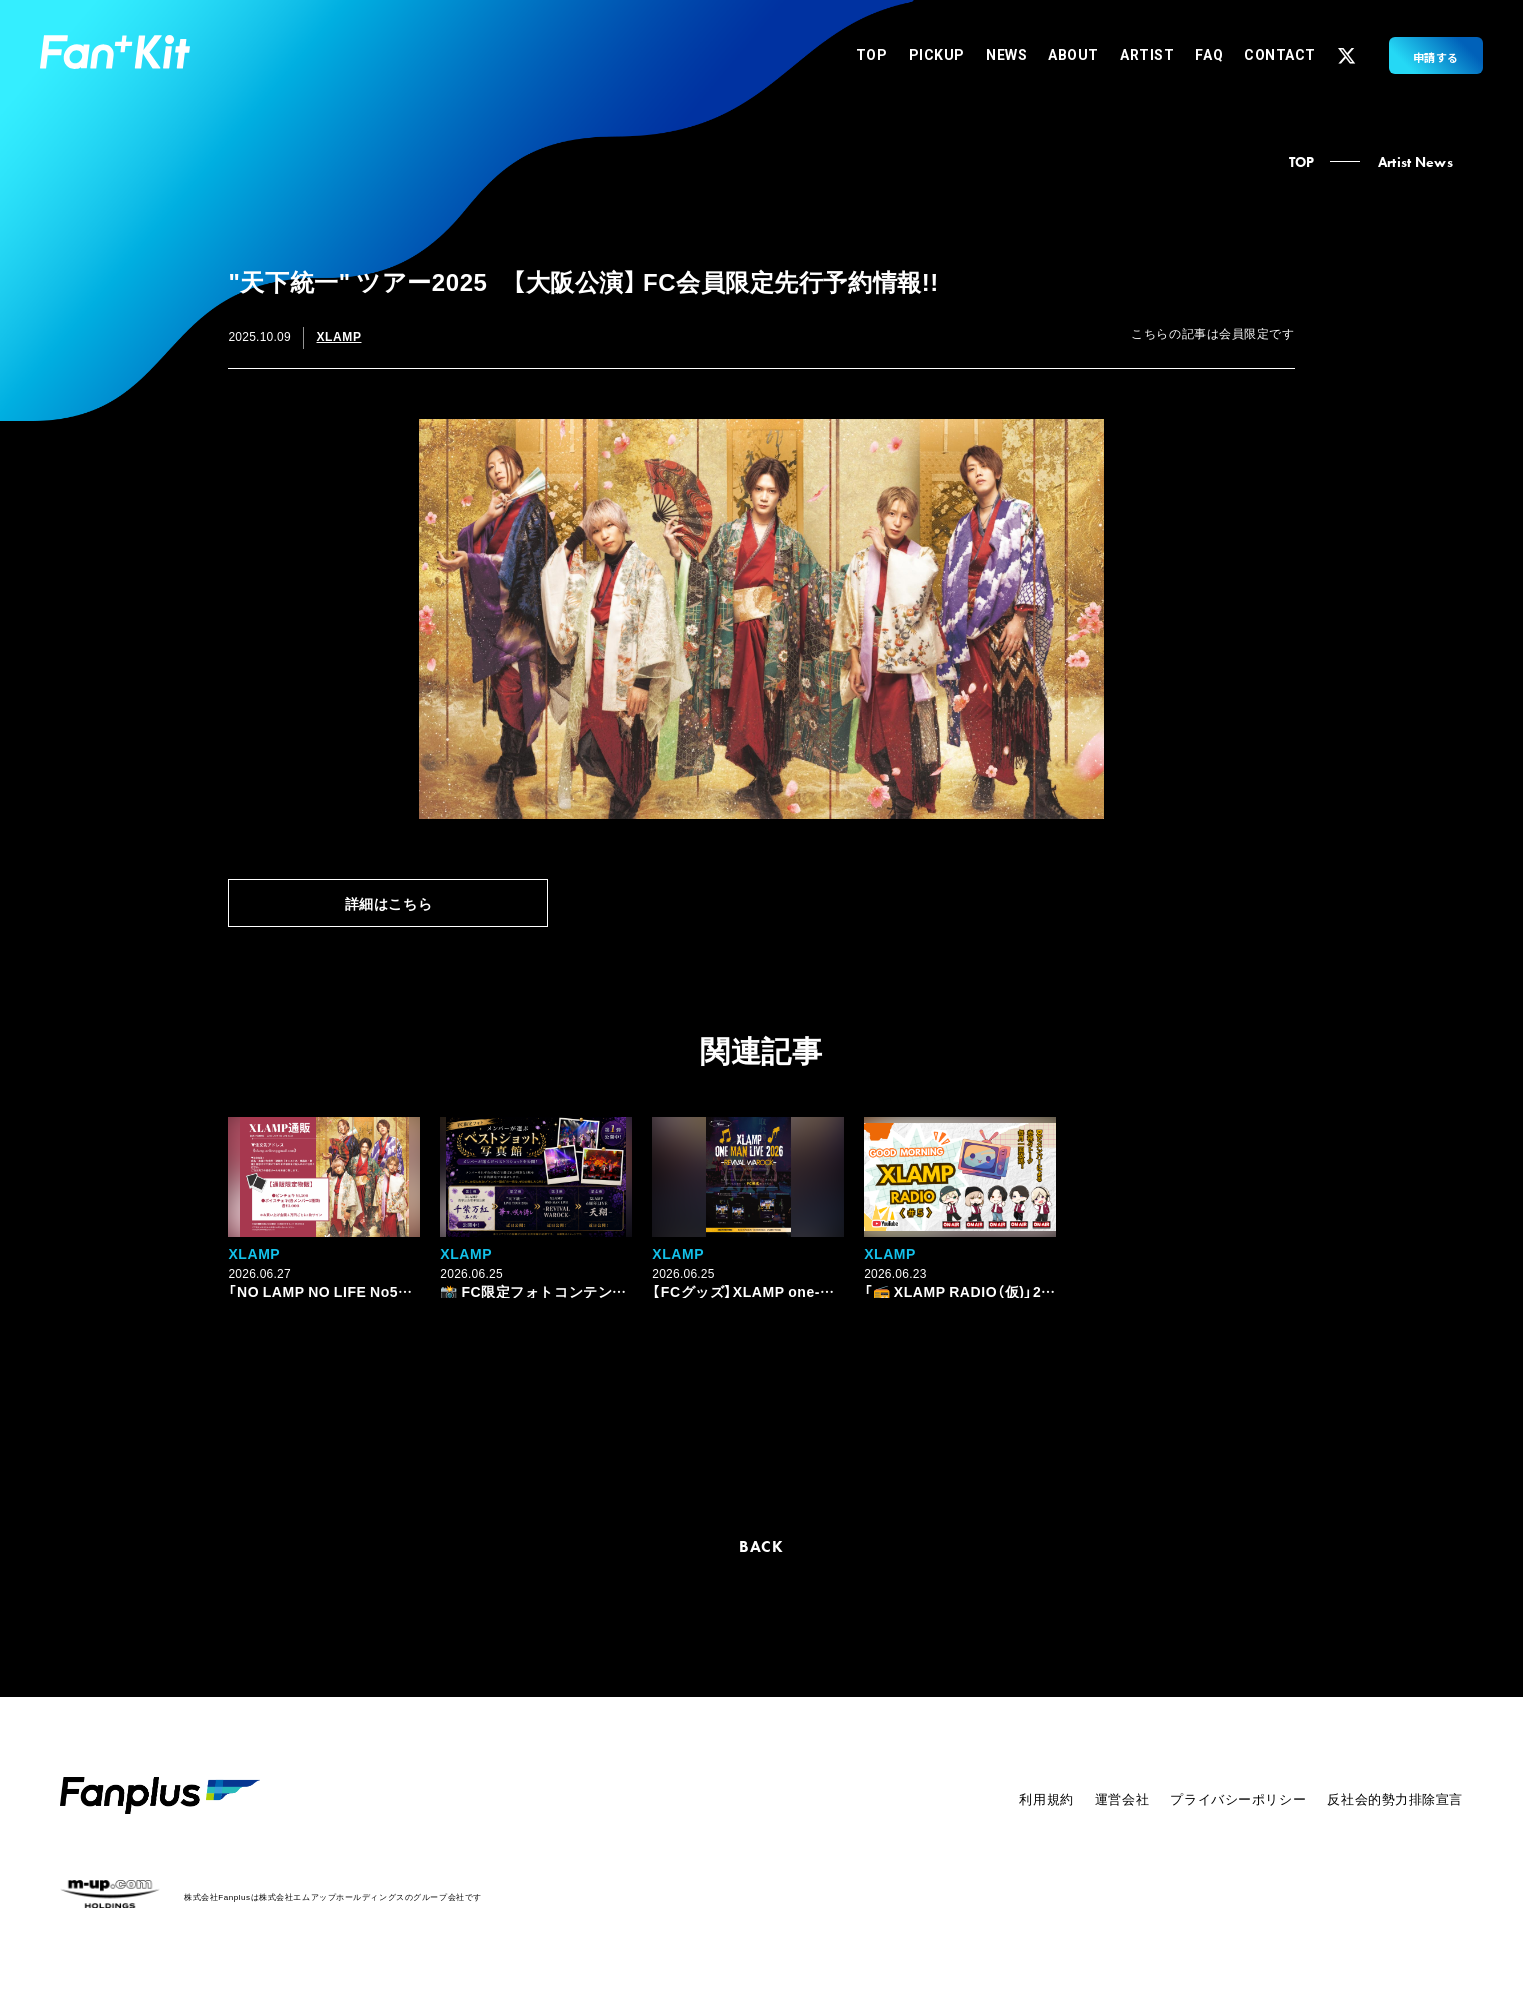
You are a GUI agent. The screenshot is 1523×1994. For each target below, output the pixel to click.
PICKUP (937, 55)
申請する (1436, 57)
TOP (872, 55)
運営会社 (1122, 1798)
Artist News (1415, 162)
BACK (761, 1546)
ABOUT (1073, 55)
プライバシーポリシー (1238, 1798)
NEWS (1006, 55)
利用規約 (1046, 1798)
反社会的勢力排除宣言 (1395, 1798)
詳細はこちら (388, 903)
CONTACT (1280, 55)
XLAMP (338, 336)
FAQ (1209, 55)
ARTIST (1147, 55)
